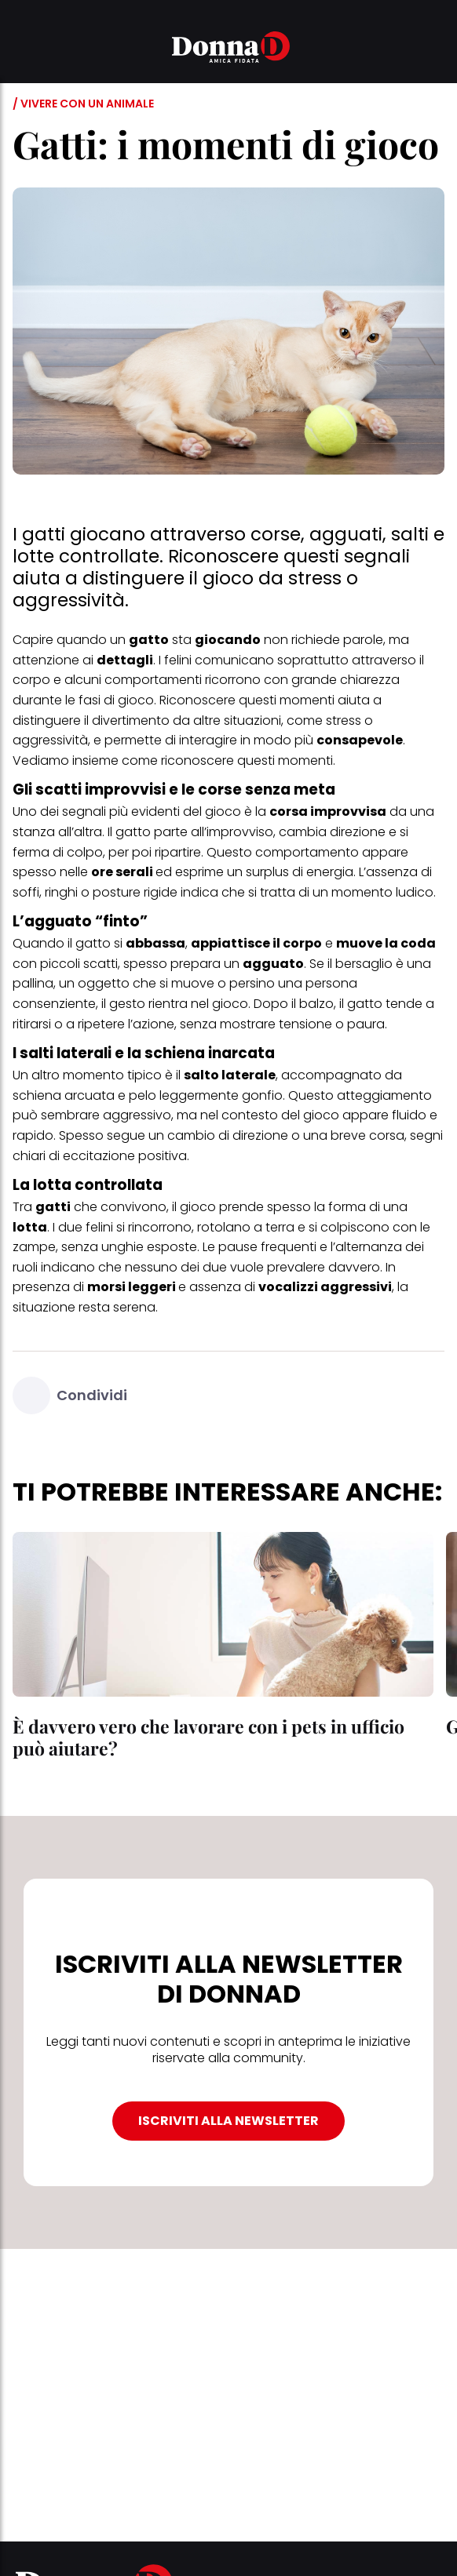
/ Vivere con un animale (83, 103)
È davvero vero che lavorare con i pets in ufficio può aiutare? (208, 1737)
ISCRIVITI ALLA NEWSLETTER (228, 2121)
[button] (22, 49)
